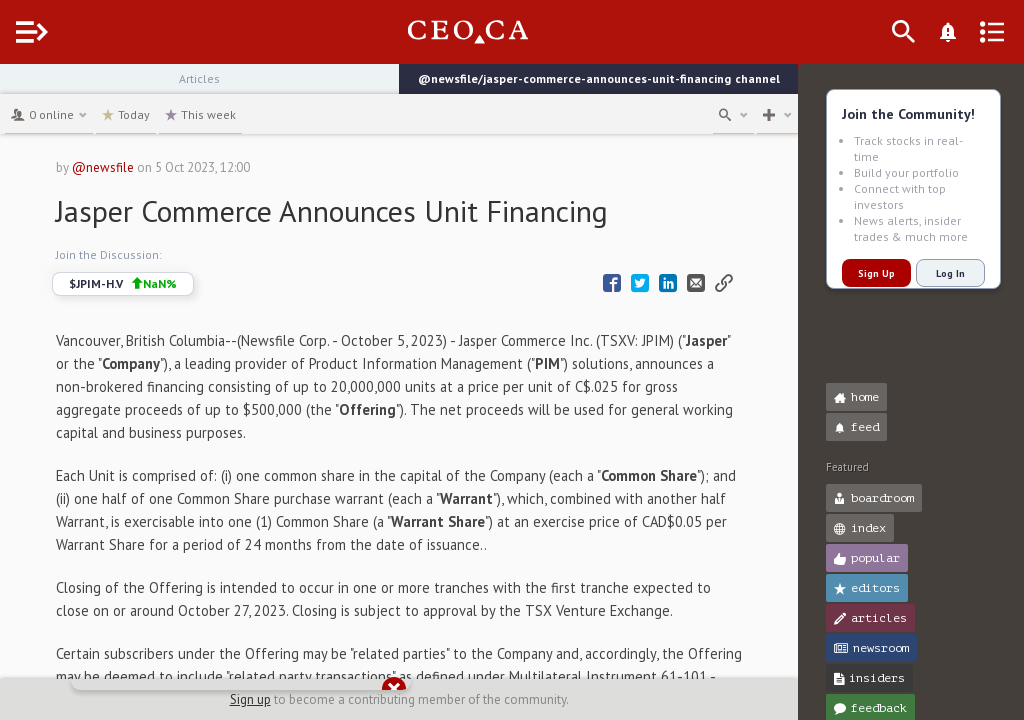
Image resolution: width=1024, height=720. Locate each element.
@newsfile (140, 167)
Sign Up (876, 273)
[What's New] (980, 32)
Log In (950, 273)
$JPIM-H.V (160, 284)
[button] (20, 88)
